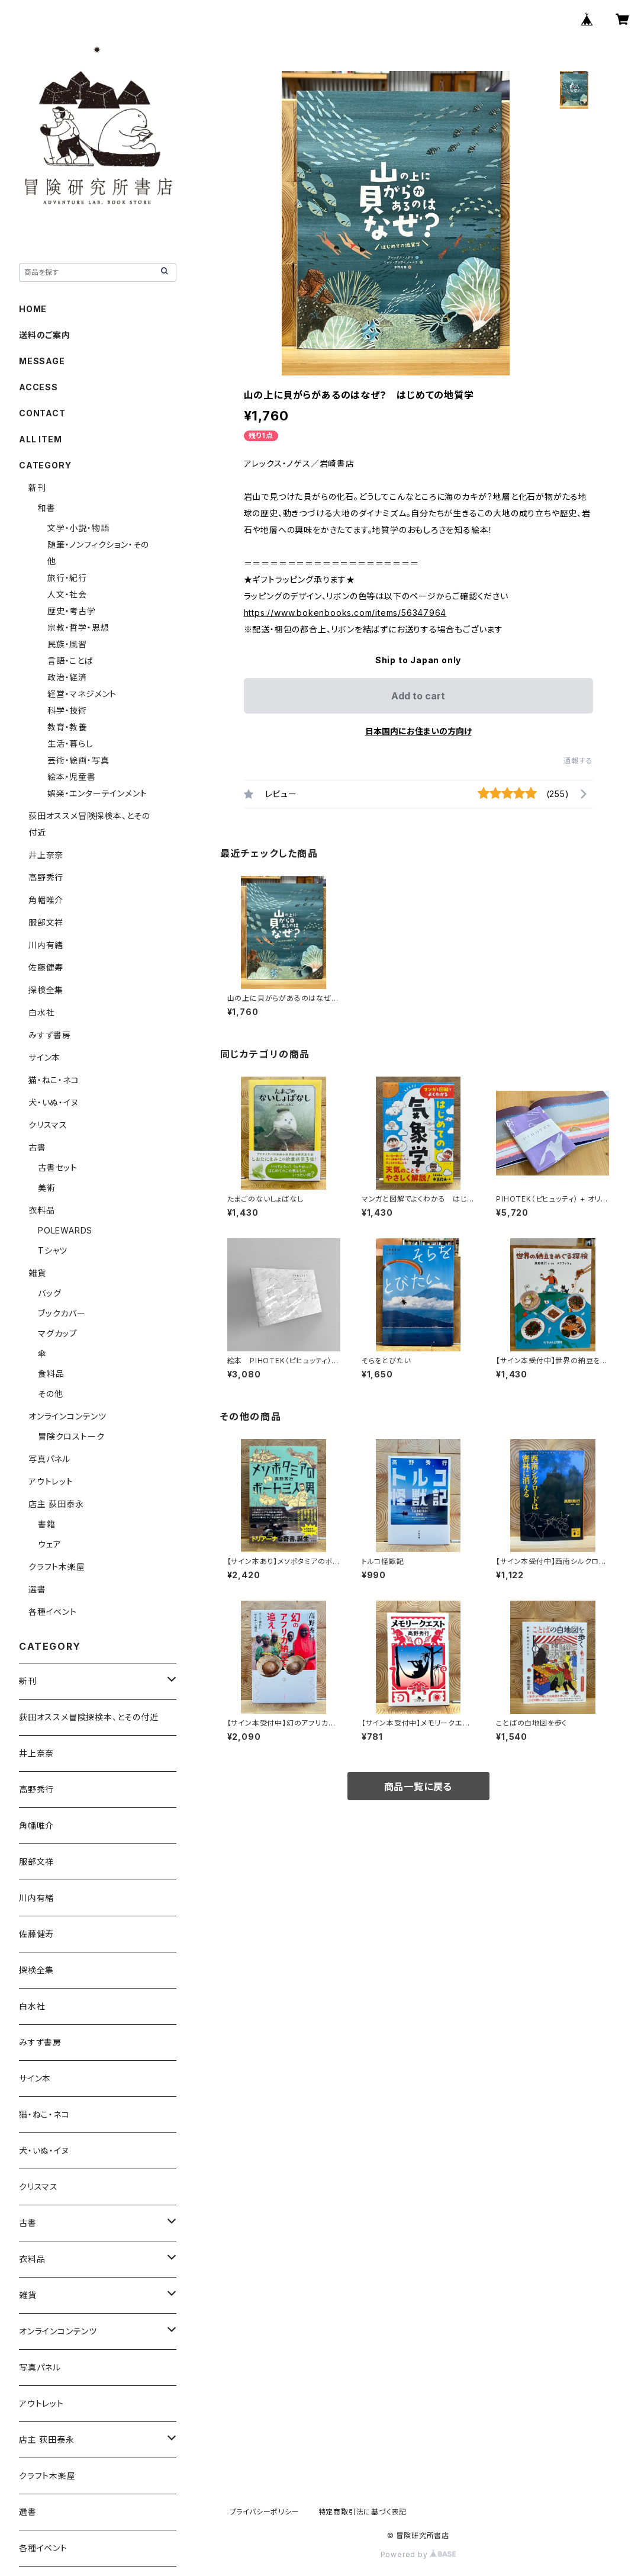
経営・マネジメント (82, 694)
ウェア (49, 1544)
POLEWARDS (65, 1230)
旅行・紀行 (67, 578)
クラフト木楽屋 (56, 1567)
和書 (47, 508)
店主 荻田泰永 (56, 1504)
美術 (47, 1188)
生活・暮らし (70, 743)
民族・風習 (67, 644)
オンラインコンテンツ (67, 1416)
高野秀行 (45, 877)
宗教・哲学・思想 (78, 627)
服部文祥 (45, 922)
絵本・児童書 (71, 777)
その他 (50, 1394)
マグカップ (58, 1333)
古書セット (58, 1167)
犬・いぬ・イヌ (53, 1102)
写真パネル (49, 1459)
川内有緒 (45, 945)
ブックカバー (62, 1313)
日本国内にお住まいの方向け (418, 731)
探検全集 (45, 990)
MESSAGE (42, 361)
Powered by (418, 2554)
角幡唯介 (45, 900)
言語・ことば (70, 661)
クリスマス (47, 1125)
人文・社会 (67, 594)
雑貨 (37, 1273)
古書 (37, 1147)
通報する (577, 760)
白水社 (41, 1012)
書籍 (47, 1524)
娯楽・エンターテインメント (97, 793)
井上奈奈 (45, 855)
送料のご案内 (44, 335)
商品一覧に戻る (418, 1787)
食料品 (51, 1374)
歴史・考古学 (71, 611)
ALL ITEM (40, 439)
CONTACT (42, 413)
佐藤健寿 (45, 967)
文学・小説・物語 (78, 528)
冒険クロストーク (71, 1436)
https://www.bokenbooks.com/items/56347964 (345, 613)
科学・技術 (67, 710)
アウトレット (50, 1481)
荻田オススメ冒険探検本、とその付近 (89, 1717)
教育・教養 (67, 727)
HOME (33, 309)
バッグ (49, 1293)
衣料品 (41, 1210)
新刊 (37, 488)
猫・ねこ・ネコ (53, 1080)
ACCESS (38, 387)
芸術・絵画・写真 (78, 760)
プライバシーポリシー (264, 2511)
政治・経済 (67, 677)
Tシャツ (52, 1250)
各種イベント (52, 1612)
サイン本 (44, 1057)
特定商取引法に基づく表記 (362, 2511)
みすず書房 (49, 1035)
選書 (37, 1589)
